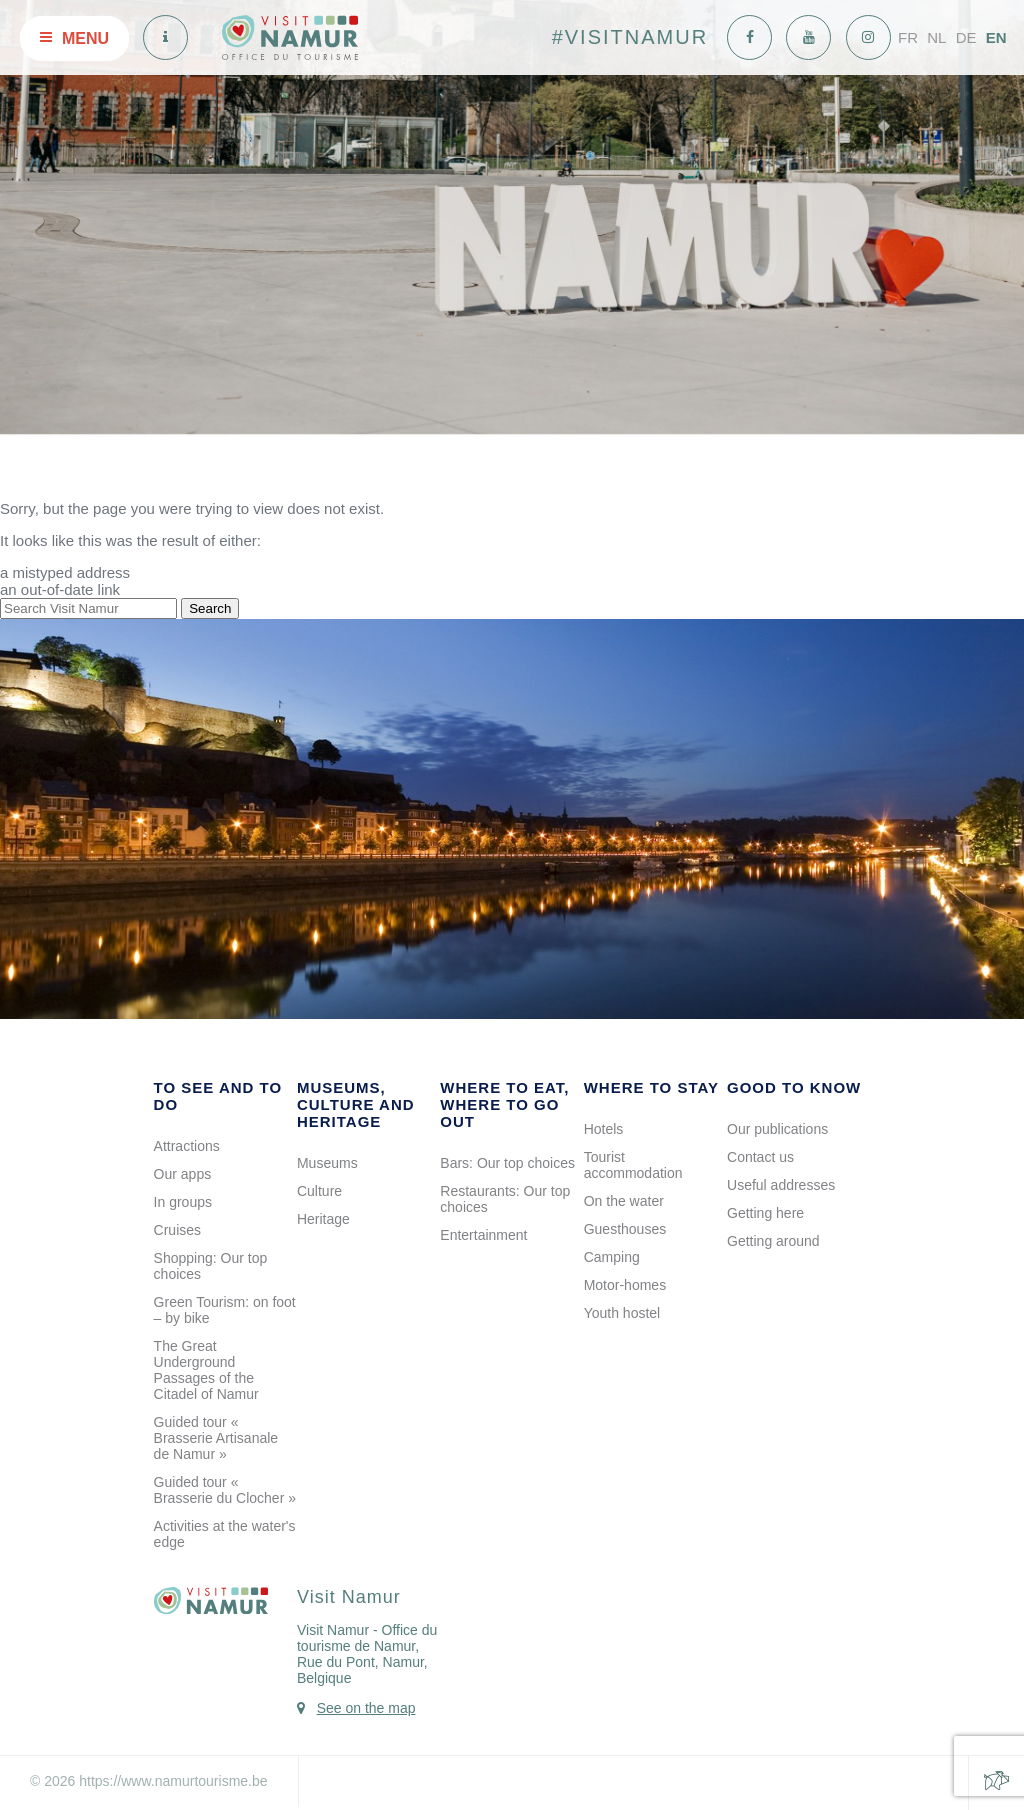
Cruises (177, 1230)
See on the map (366, 1708)
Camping (612, 1257)
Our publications (777, 1129)
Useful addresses (781, 1185)
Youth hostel (622, 1313)
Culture (319, 1191)
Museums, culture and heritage (356, 1104)
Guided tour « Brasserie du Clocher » (225, 1490)
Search (210, 608)
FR (908, 37)
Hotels (604, 1129)
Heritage (323, 1219)
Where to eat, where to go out (504, 1104)
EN (996, 37)
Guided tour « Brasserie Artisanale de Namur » (216, 1438)
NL (936, 37)
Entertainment (483, 1235)
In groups (183, 1202)
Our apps (183, 1174)
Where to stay (651, 1087)
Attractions (187, 1146)
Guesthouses (625, 1229)
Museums (327, 1163)
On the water (624, 1201)
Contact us (760, 1157)
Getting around (773, 1241)
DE (966, 37)
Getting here (765, 1213)
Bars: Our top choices (507, 1163)
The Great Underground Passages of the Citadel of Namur (206, 1370)
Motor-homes (625, 1285)
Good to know (794, 1087)
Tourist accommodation (633, 1165)
